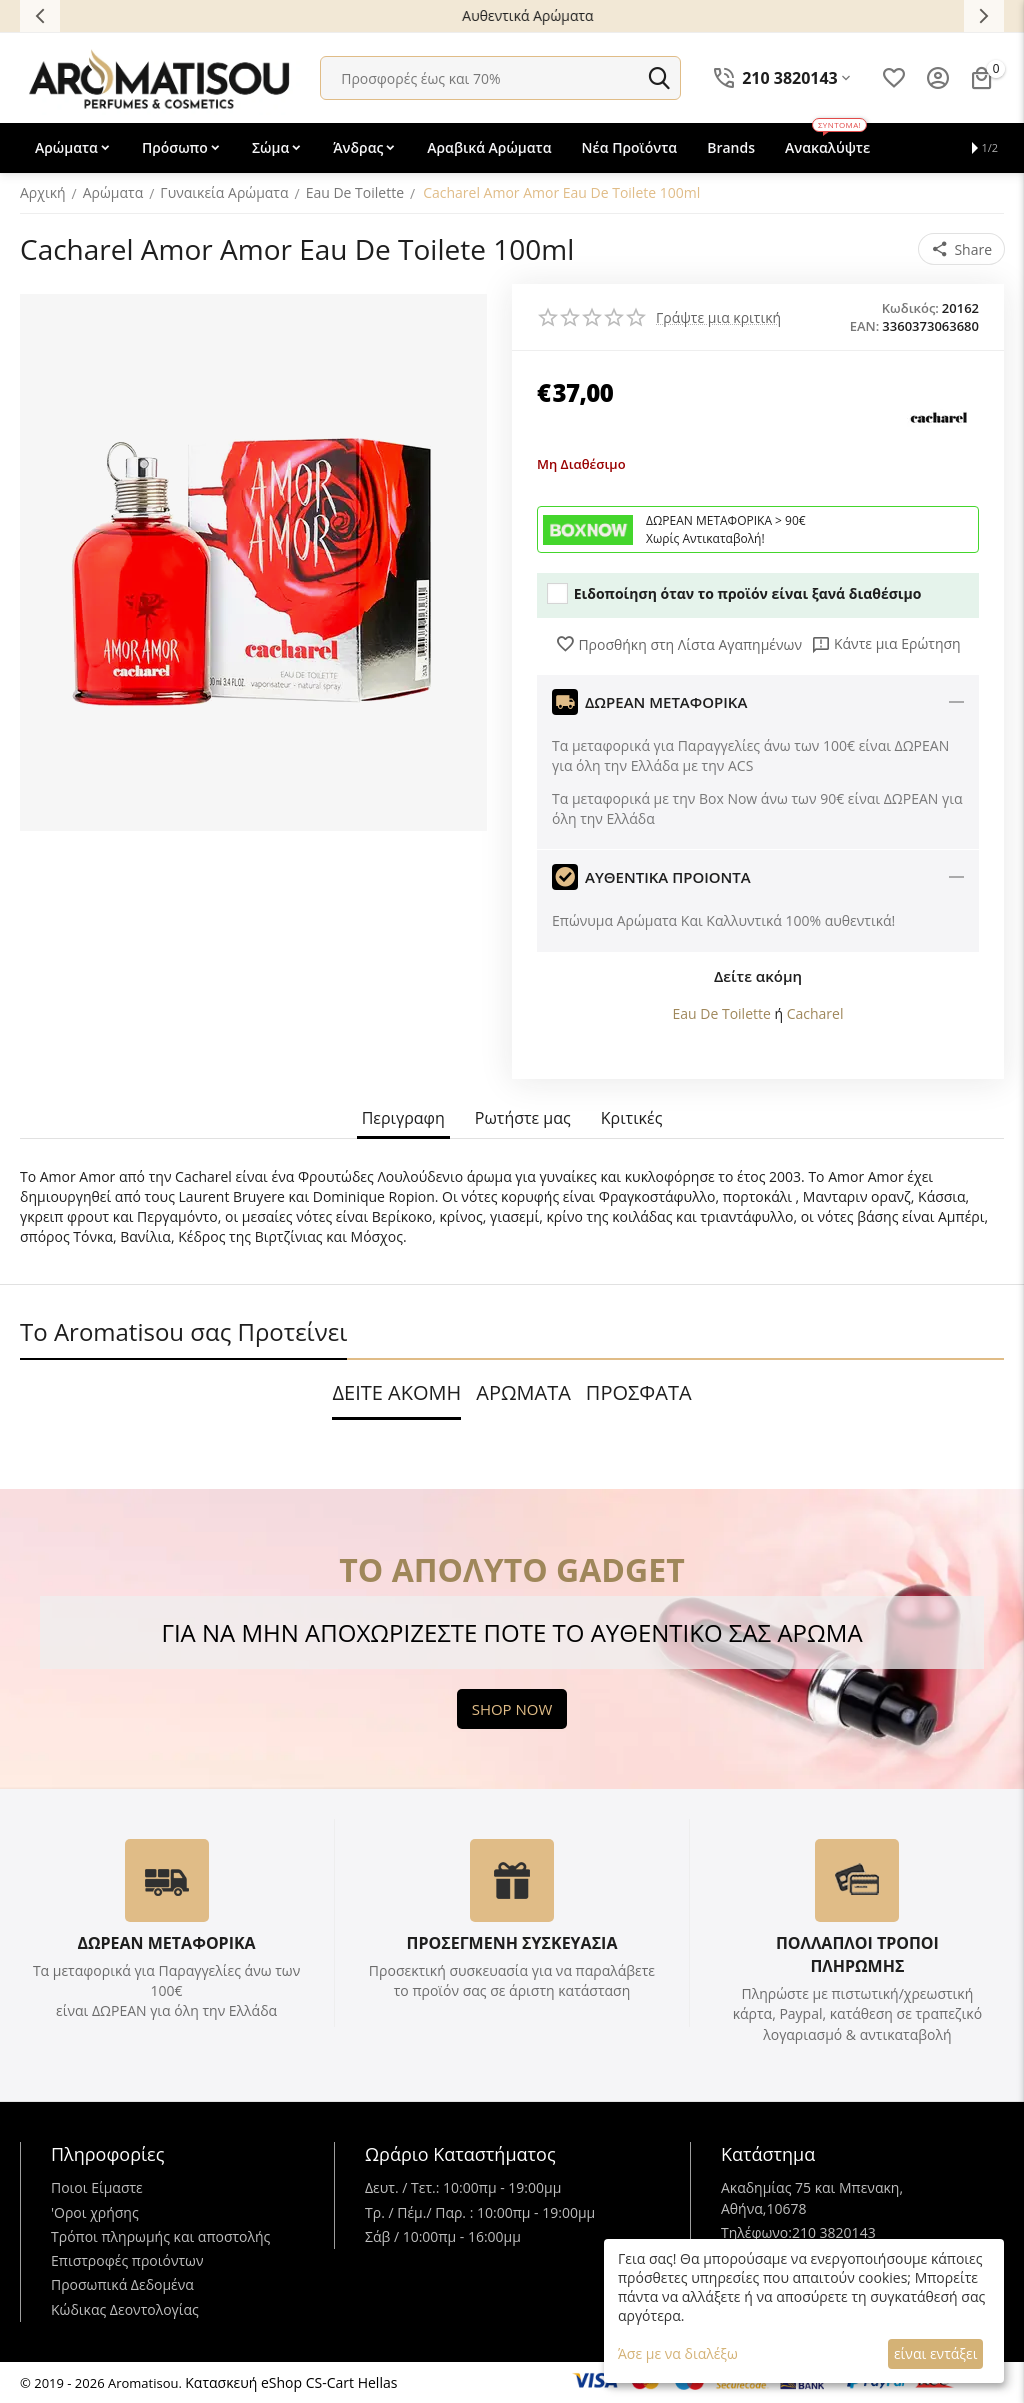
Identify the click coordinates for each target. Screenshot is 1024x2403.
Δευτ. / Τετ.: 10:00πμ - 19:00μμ (463, 2187)
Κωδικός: (910, 308)
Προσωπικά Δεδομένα (122, 2284)
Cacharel (815, 1013)
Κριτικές (632, 1118)
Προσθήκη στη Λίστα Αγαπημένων (678, 644)
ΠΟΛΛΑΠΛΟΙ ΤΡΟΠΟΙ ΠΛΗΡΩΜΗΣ (857, 1954)
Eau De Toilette (722, 1013)
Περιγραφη (403, 1118)
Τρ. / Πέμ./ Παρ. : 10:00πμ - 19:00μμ (480, 2212)
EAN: (865, 326)
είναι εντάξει (935, 2353)
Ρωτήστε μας (523, 1118)
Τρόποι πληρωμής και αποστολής (160, 2236)
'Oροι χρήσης (95, 2212)
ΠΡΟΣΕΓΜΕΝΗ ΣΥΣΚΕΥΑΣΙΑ (511, 1943)
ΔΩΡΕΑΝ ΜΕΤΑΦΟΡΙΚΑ (166, 1943)
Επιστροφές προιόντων (127, 2260)
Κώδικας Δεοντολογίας (125, 2309)
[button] (961, 249)
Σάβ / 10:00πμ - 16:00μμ (443, 2236)
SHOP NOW (512, 1709)
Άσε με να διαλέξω (678, 2353)
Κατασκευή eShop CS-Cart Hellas (291, 2382)
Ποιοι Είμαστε (97, 2187)
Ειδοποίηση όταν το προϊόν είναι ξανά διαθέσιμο (734, 593)
